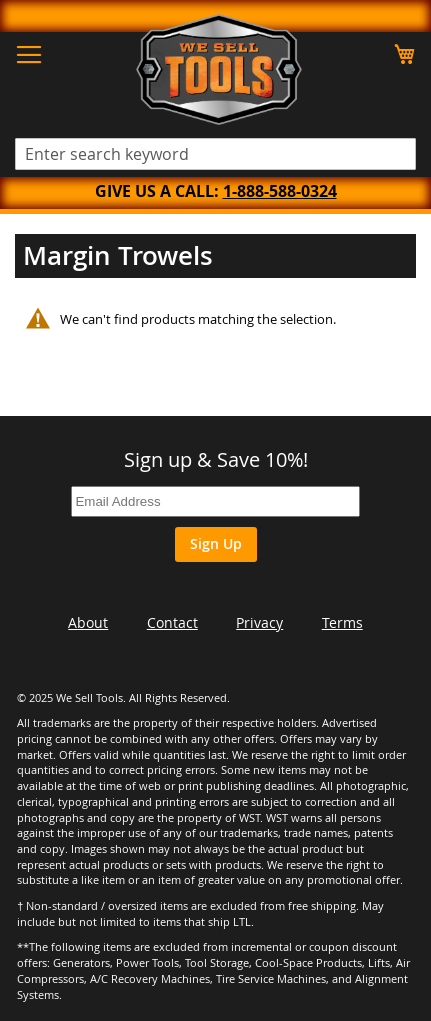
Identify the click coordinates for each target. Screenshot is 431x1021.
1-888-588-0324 (280, 191)
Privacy (259, 622)
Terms (342, 622)
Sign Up (216, 543)
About (88, 622)
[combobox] (215, 154)
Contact (172, 622)
